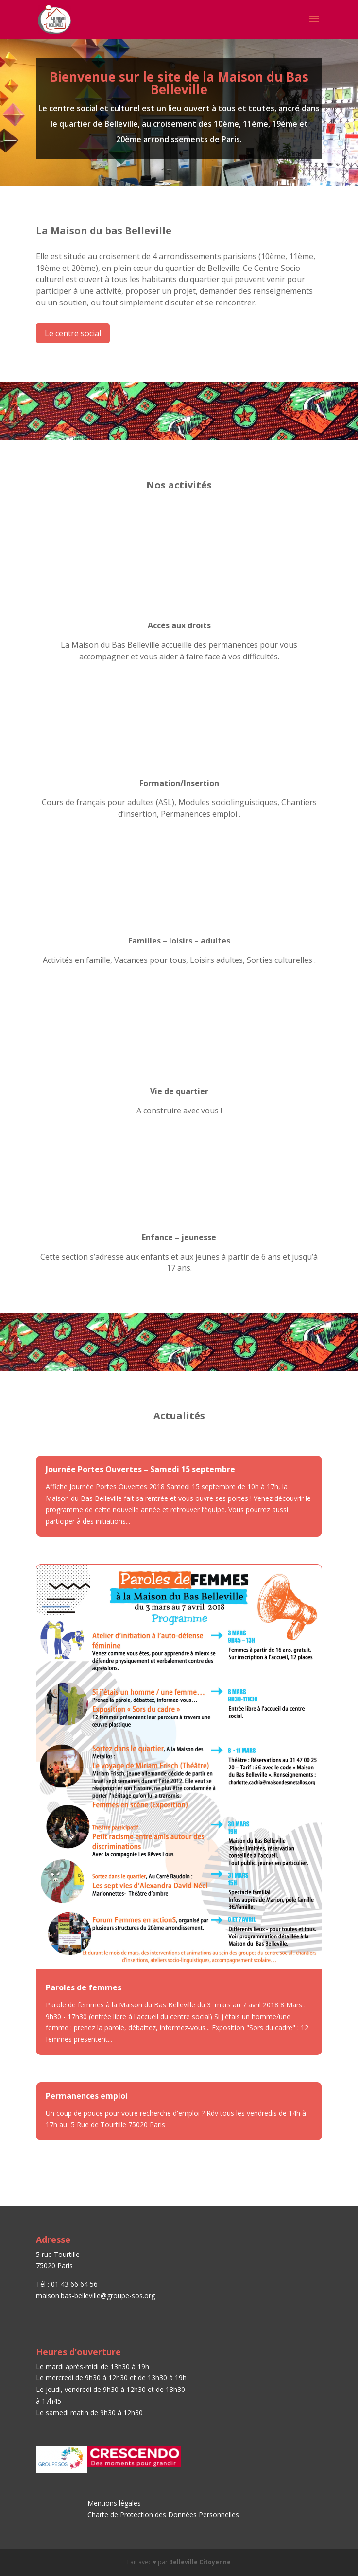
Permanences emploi (87, 2095)
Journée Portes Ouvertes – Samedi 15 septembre (140, 1469)
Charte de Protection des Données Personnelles (164, 2514)
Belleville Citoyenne (200, 2562)
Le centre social (73, 333)
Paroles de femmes (83, 1987)
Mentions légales (114, 2503)
